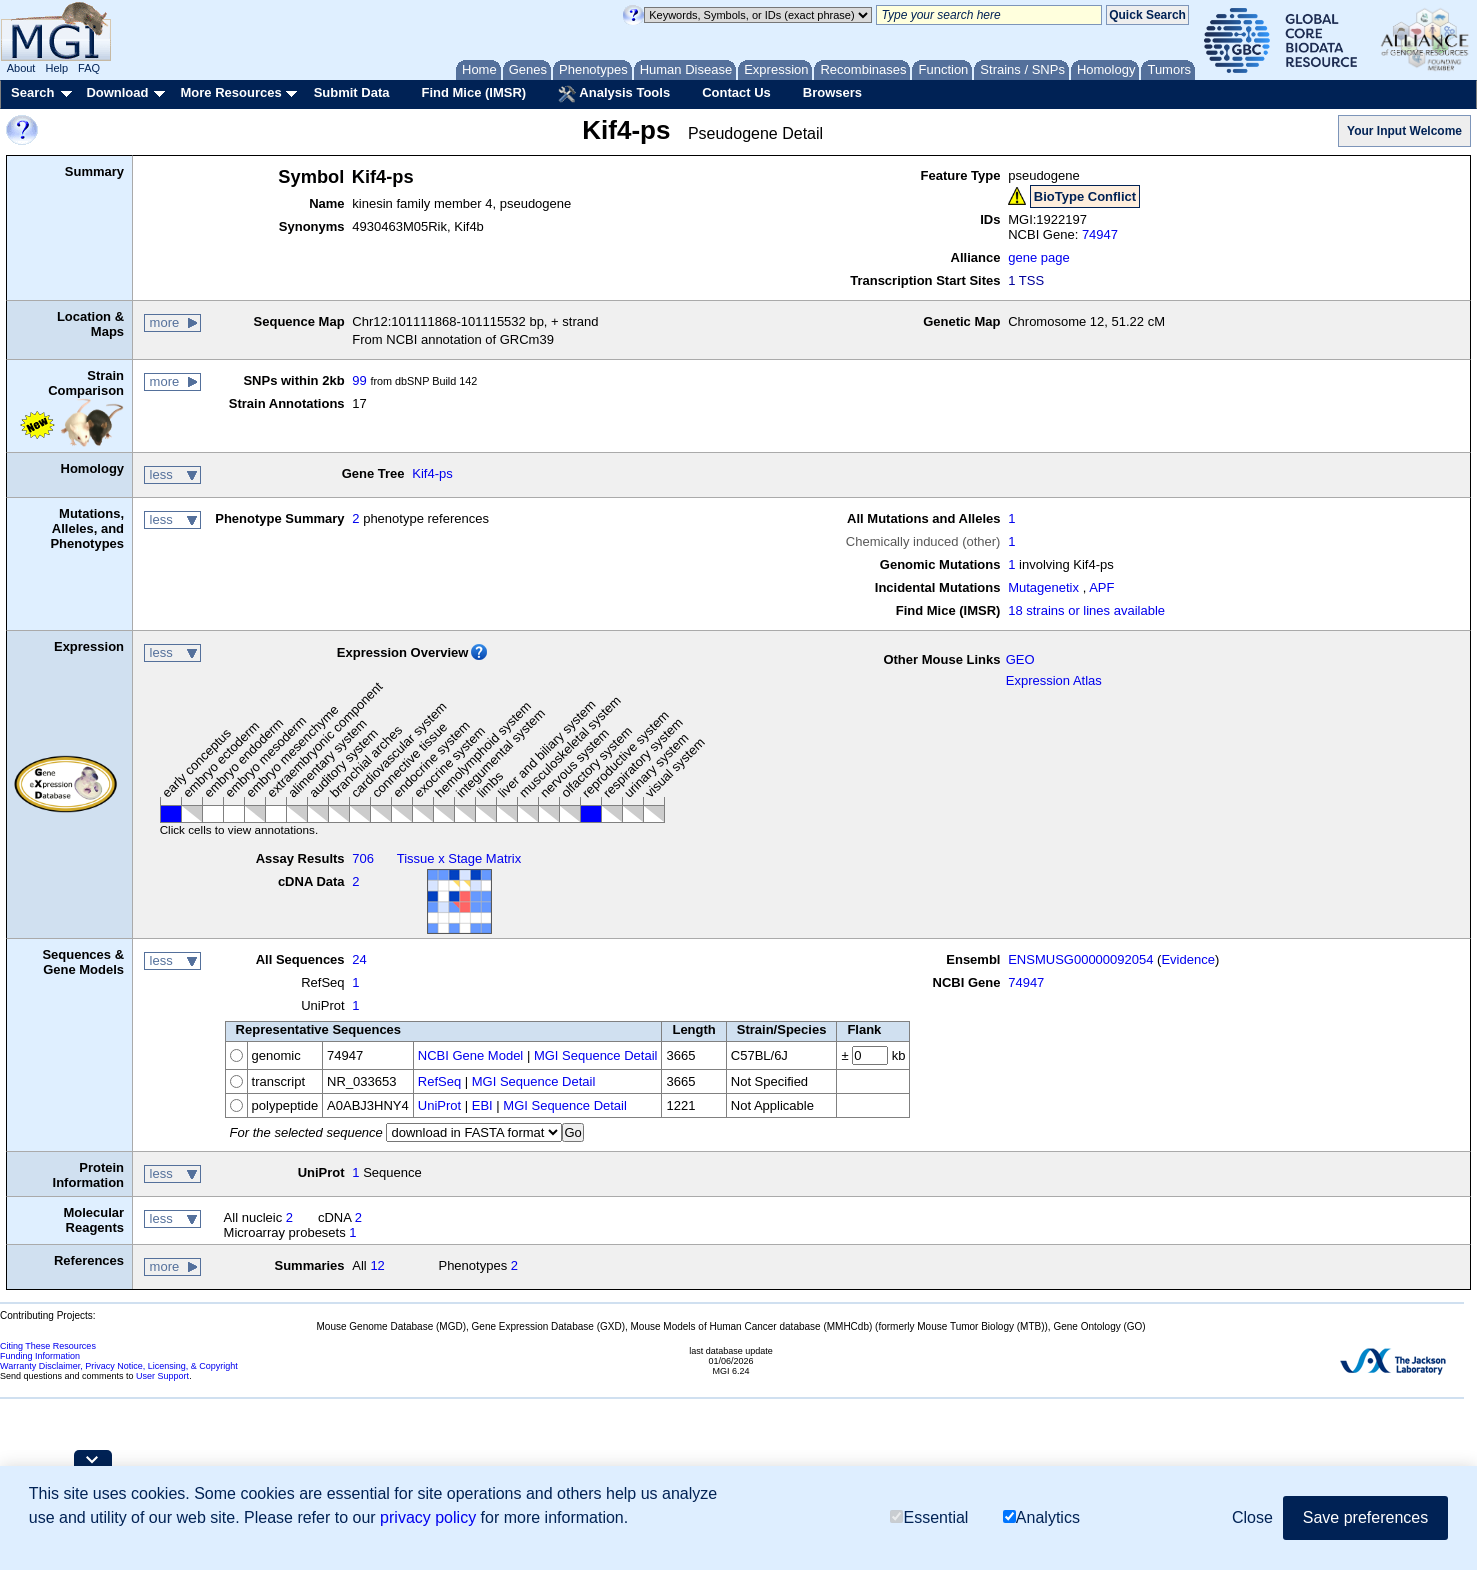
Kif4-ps (432, 473)
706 (363, 858)
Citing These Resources (48, 1346)
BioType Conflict (1085, 196)
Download (117, 92)
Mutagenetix (1043, 587)
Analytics (1041, 1517)
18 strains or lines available (1086, 610)
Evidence (1187, 959)
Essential (929, 1517)
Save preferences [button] (1365, 1517)
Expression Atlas (1054, 680)
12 (377, 1265)
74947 (1100, 234)
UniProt (439, 1105)
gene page (1038, 257)
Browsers (832, 92)
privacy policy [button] (428, 1517)
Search (32, 92)
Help (56, 68)
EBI (482, 1105)
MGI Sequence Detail (596, 1055)
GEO (1020, 659)
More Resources (230, 92)
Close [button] (1252, 1517)
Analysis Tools (614, 94)
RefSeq (439, 1081)
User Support (162, 1376)
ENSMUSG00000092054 (1080, 959)
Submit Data (352, 92)
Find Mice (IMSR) (473, 92)
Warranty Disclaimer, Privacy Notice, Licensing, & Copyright (119, 1366)
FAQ (89, 68)
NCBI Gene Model (471, 1055)
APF (1101, 587)
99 (359, 380)
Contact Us (736, 92)
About (21, 68)
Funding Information (40, 1356)
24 (359, 959)
